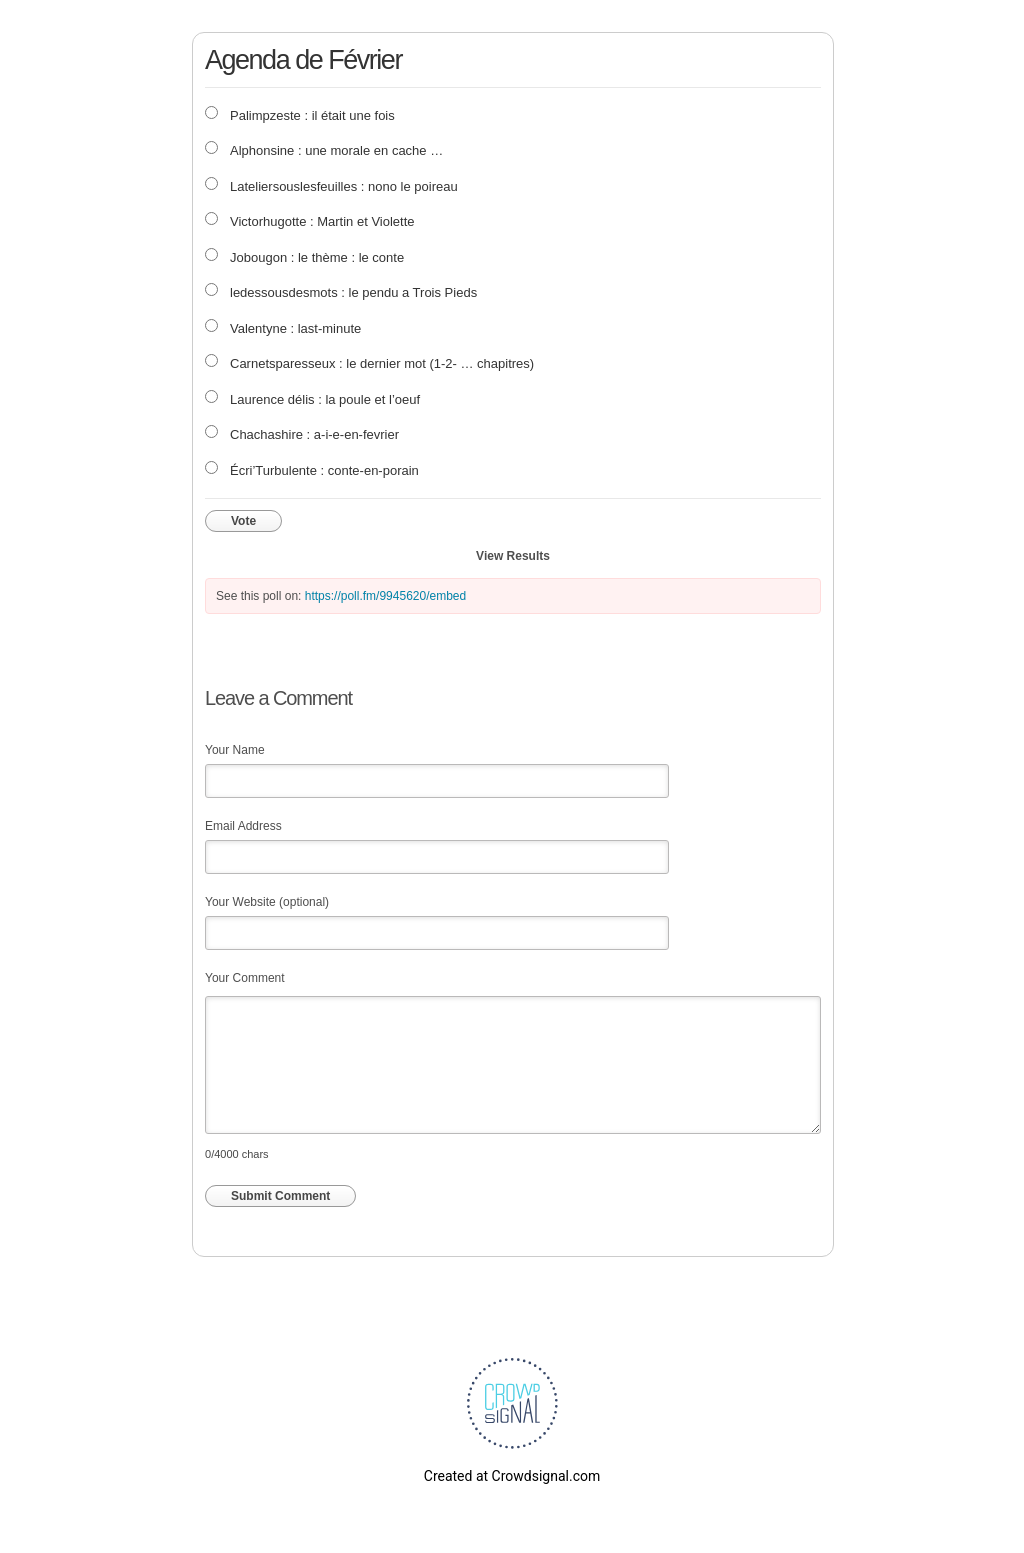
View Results (513, 556)
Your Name (235, 750)
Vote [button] (243, 521)
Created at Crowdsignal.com (512, 1476)
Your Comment (245, 978)
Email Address (243, 826)
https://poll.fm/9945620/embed (385, 596)
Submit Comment (280, 1196)
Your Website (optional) (267, 902)
